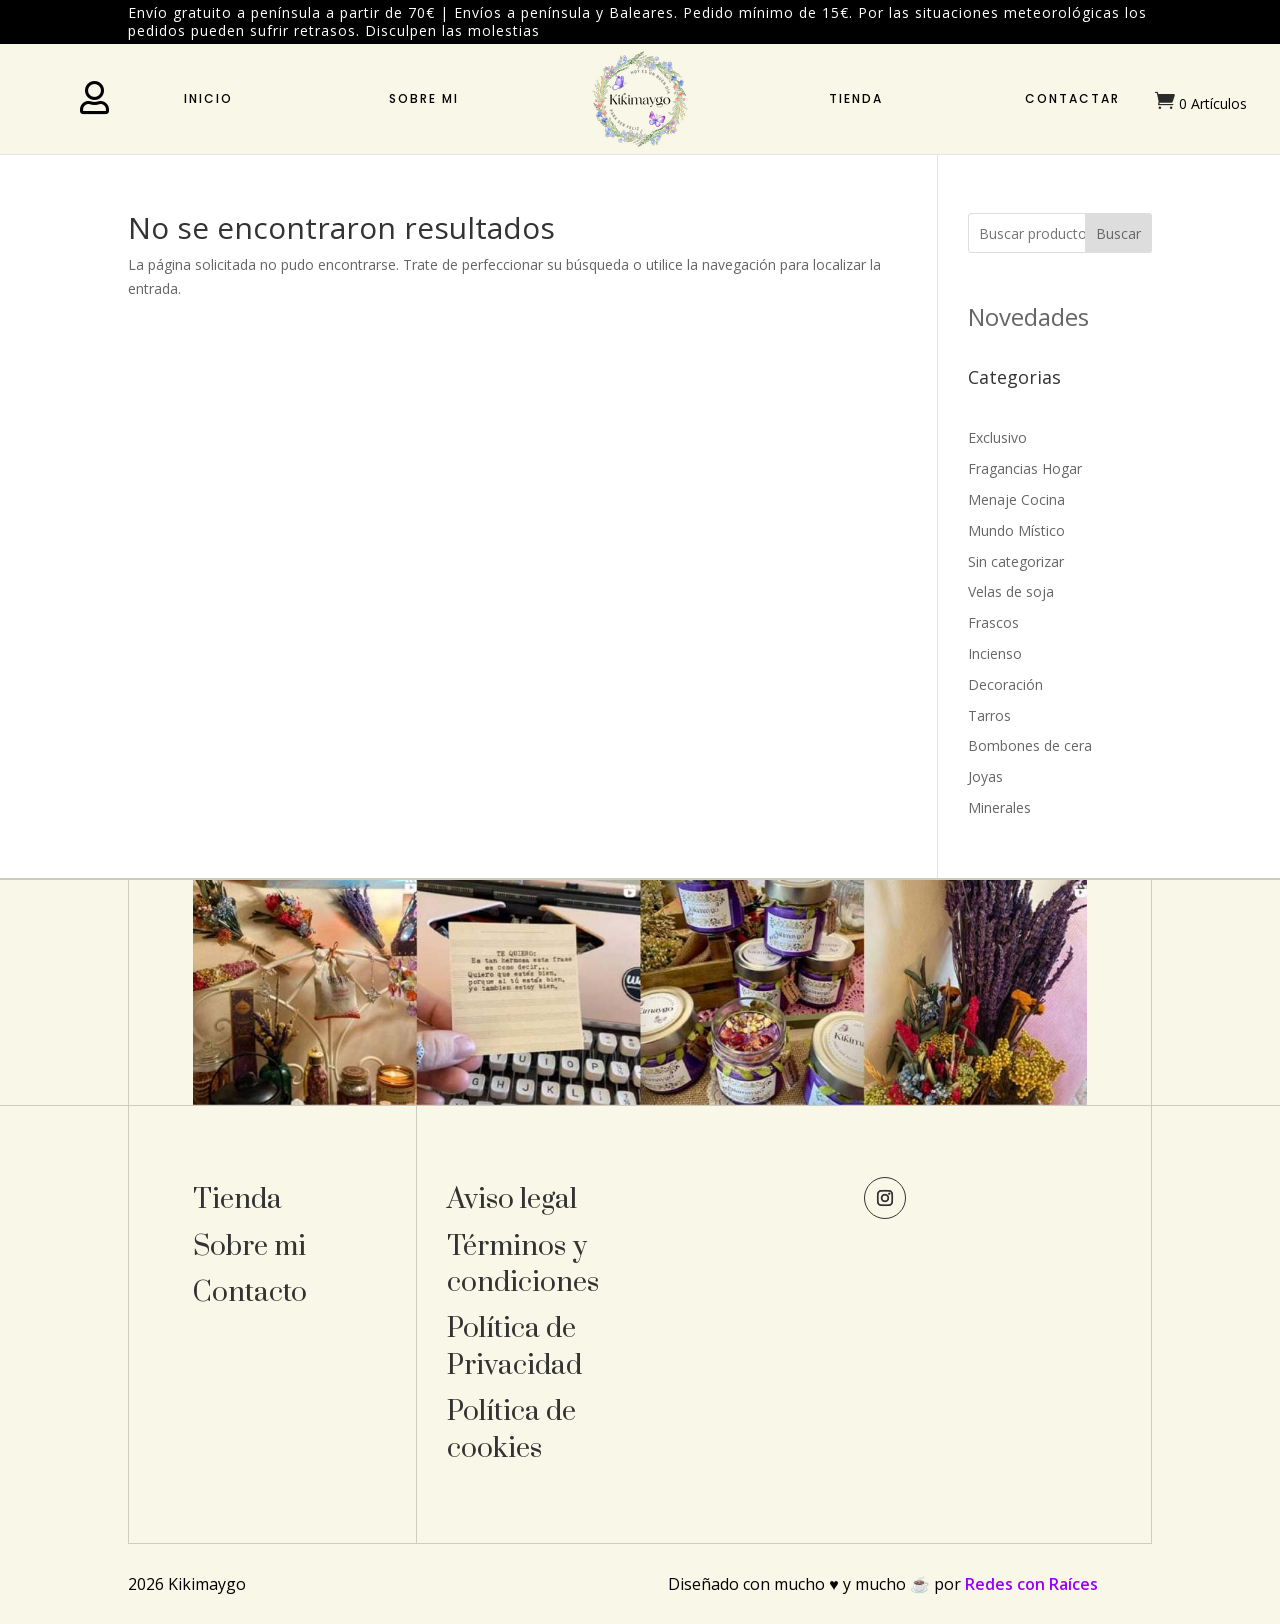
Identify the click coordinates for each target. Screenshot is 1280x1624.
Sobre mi (424, 98)
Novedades (1028, 316)
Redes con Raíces (1031, 1584)
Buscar (1118, 233)
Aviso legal (512, 1199)
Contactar (1072, 98)
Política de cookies (511, 1429)
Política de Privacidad (514, 1346)
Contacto (250, 1292)
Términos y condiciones (523, 1264)
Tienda (856, 98)
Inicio (208, 98)
